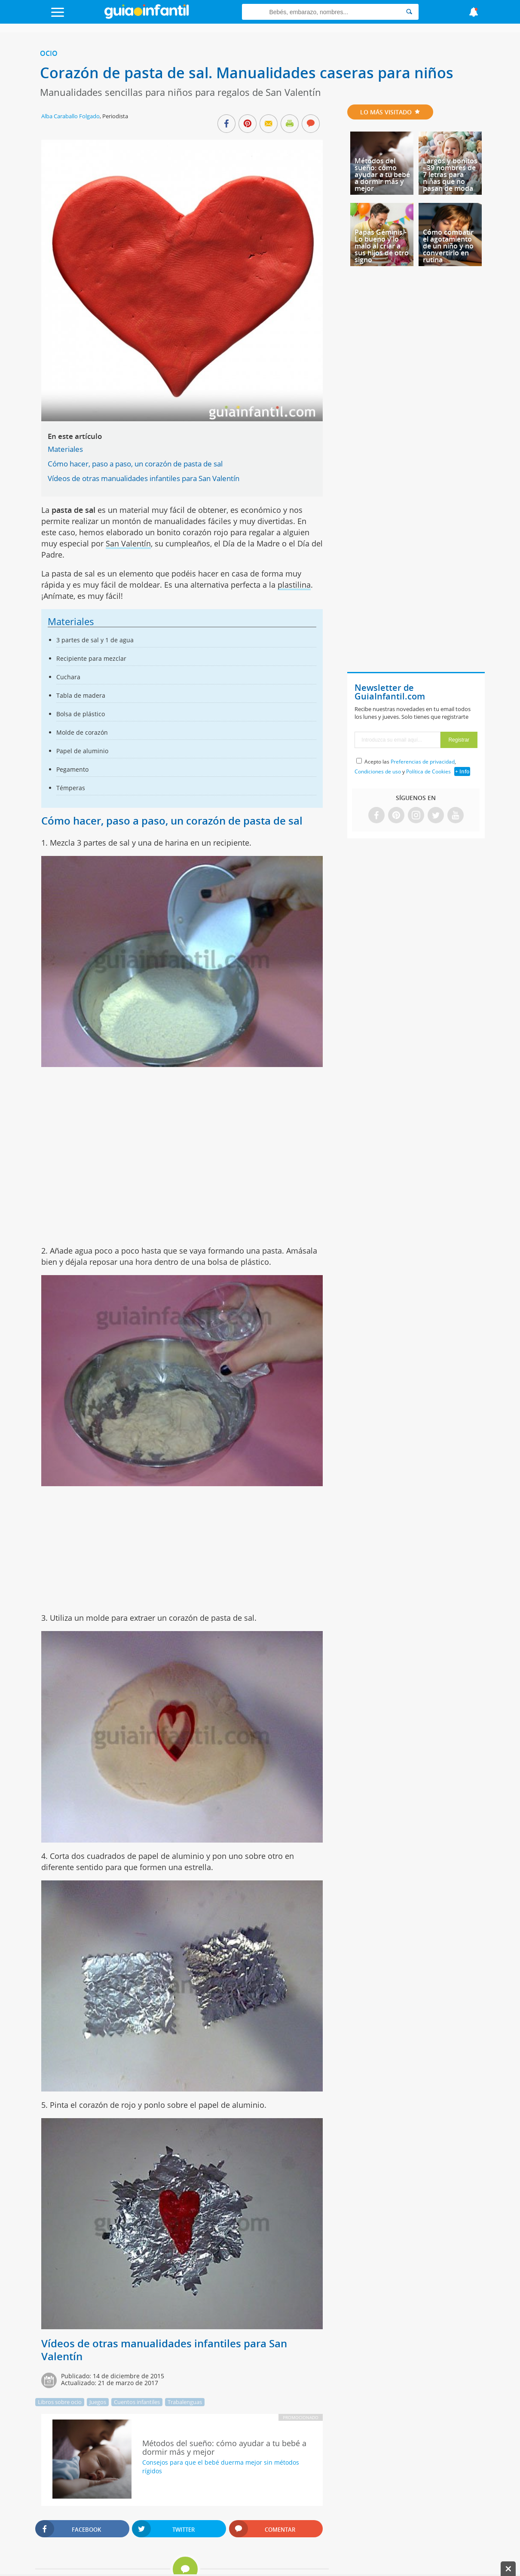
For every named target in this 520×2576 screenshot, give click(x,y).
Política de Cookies (428, 771)
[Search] (409, 12)
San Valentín (128, 543)
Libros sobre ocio (60, 2402)
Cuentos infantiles (137, 2402)
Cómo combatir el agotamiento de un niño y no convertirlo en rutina (448, 245)
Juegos (97, 2402)
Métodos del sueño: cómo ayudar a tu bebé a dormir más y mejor (382, 174)
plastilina (294, 585)
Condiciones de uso (378, 771)
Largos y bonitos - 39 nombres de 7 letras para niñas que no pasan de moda (450, 174)
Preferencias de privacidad (423, 761)
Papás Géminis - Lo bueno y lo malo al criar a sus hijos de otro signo (382, 245)
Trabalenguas (185, 2402)
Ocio (49, 53)
